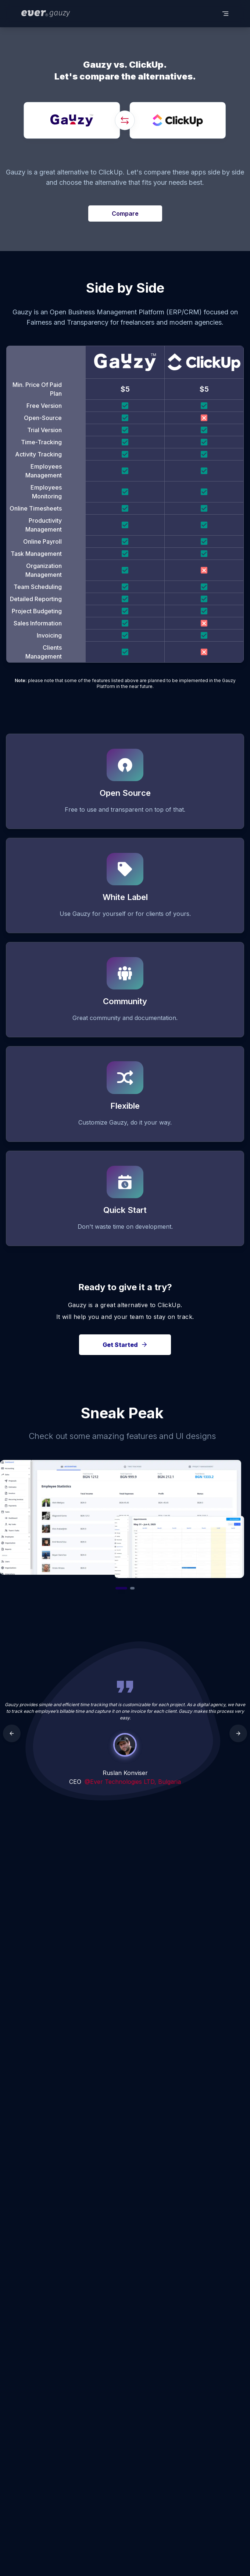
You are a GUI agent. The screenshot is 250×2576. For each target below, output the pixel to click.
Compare (125, 213)
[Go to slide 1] (121, 1588)
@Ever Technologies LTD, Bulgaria (133, 1781)
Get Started (125, 1344)
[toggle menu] (225, 13)
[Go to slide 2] (132, 1588)
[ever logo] (46, 13)
